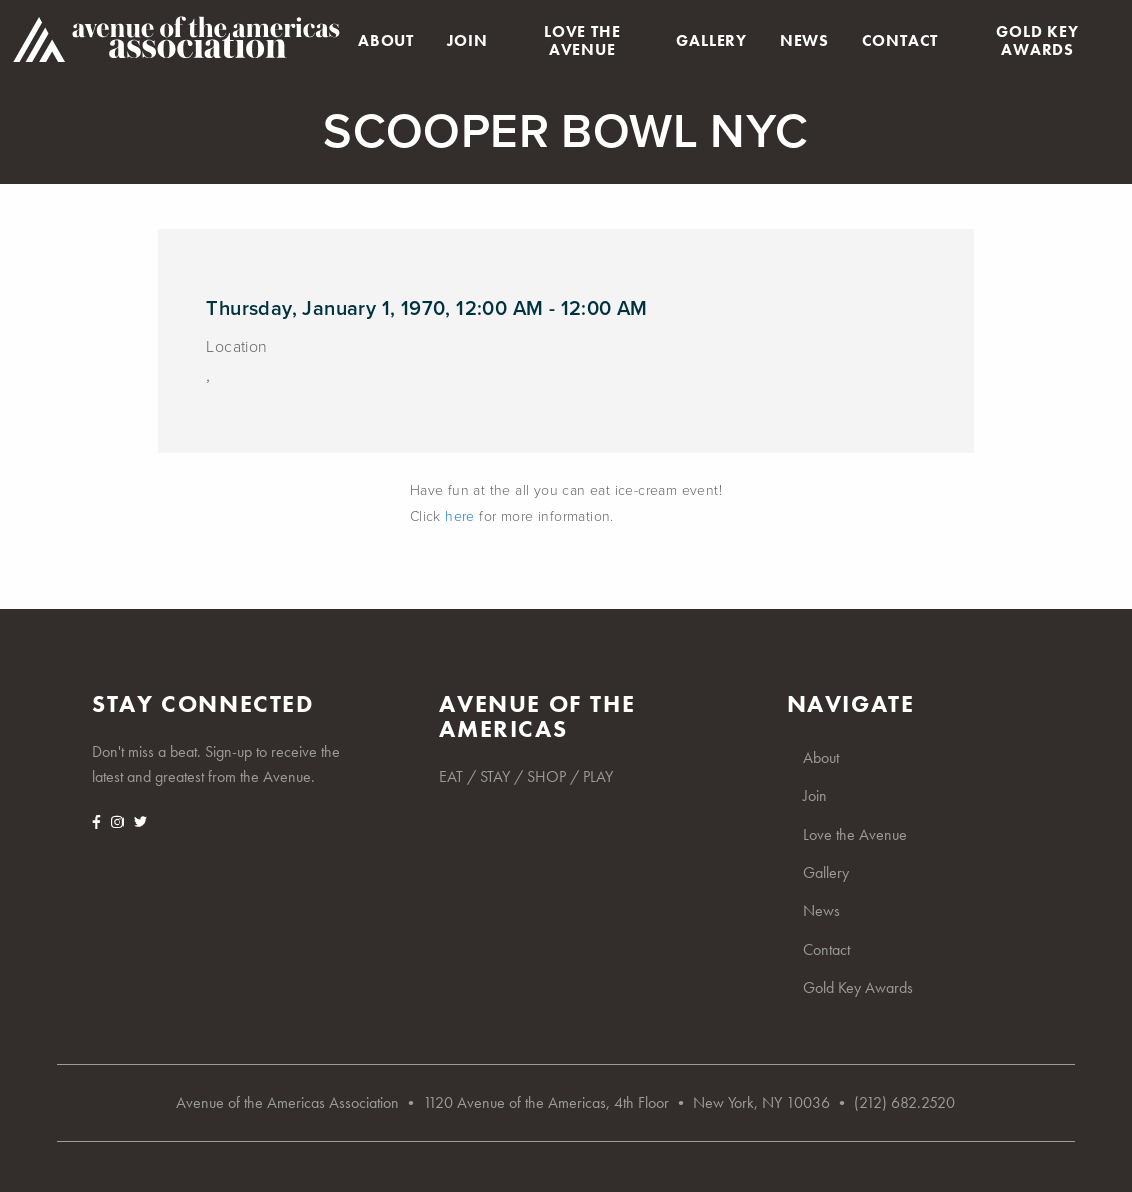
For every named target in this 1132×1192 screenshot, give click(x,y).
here (460, 516)
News (804, 40)
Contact (900, 40)
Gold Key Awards (1037, 41)
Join (467, 40)
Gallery (711, 40)
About (386, 40)
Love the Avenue (582, 41)
